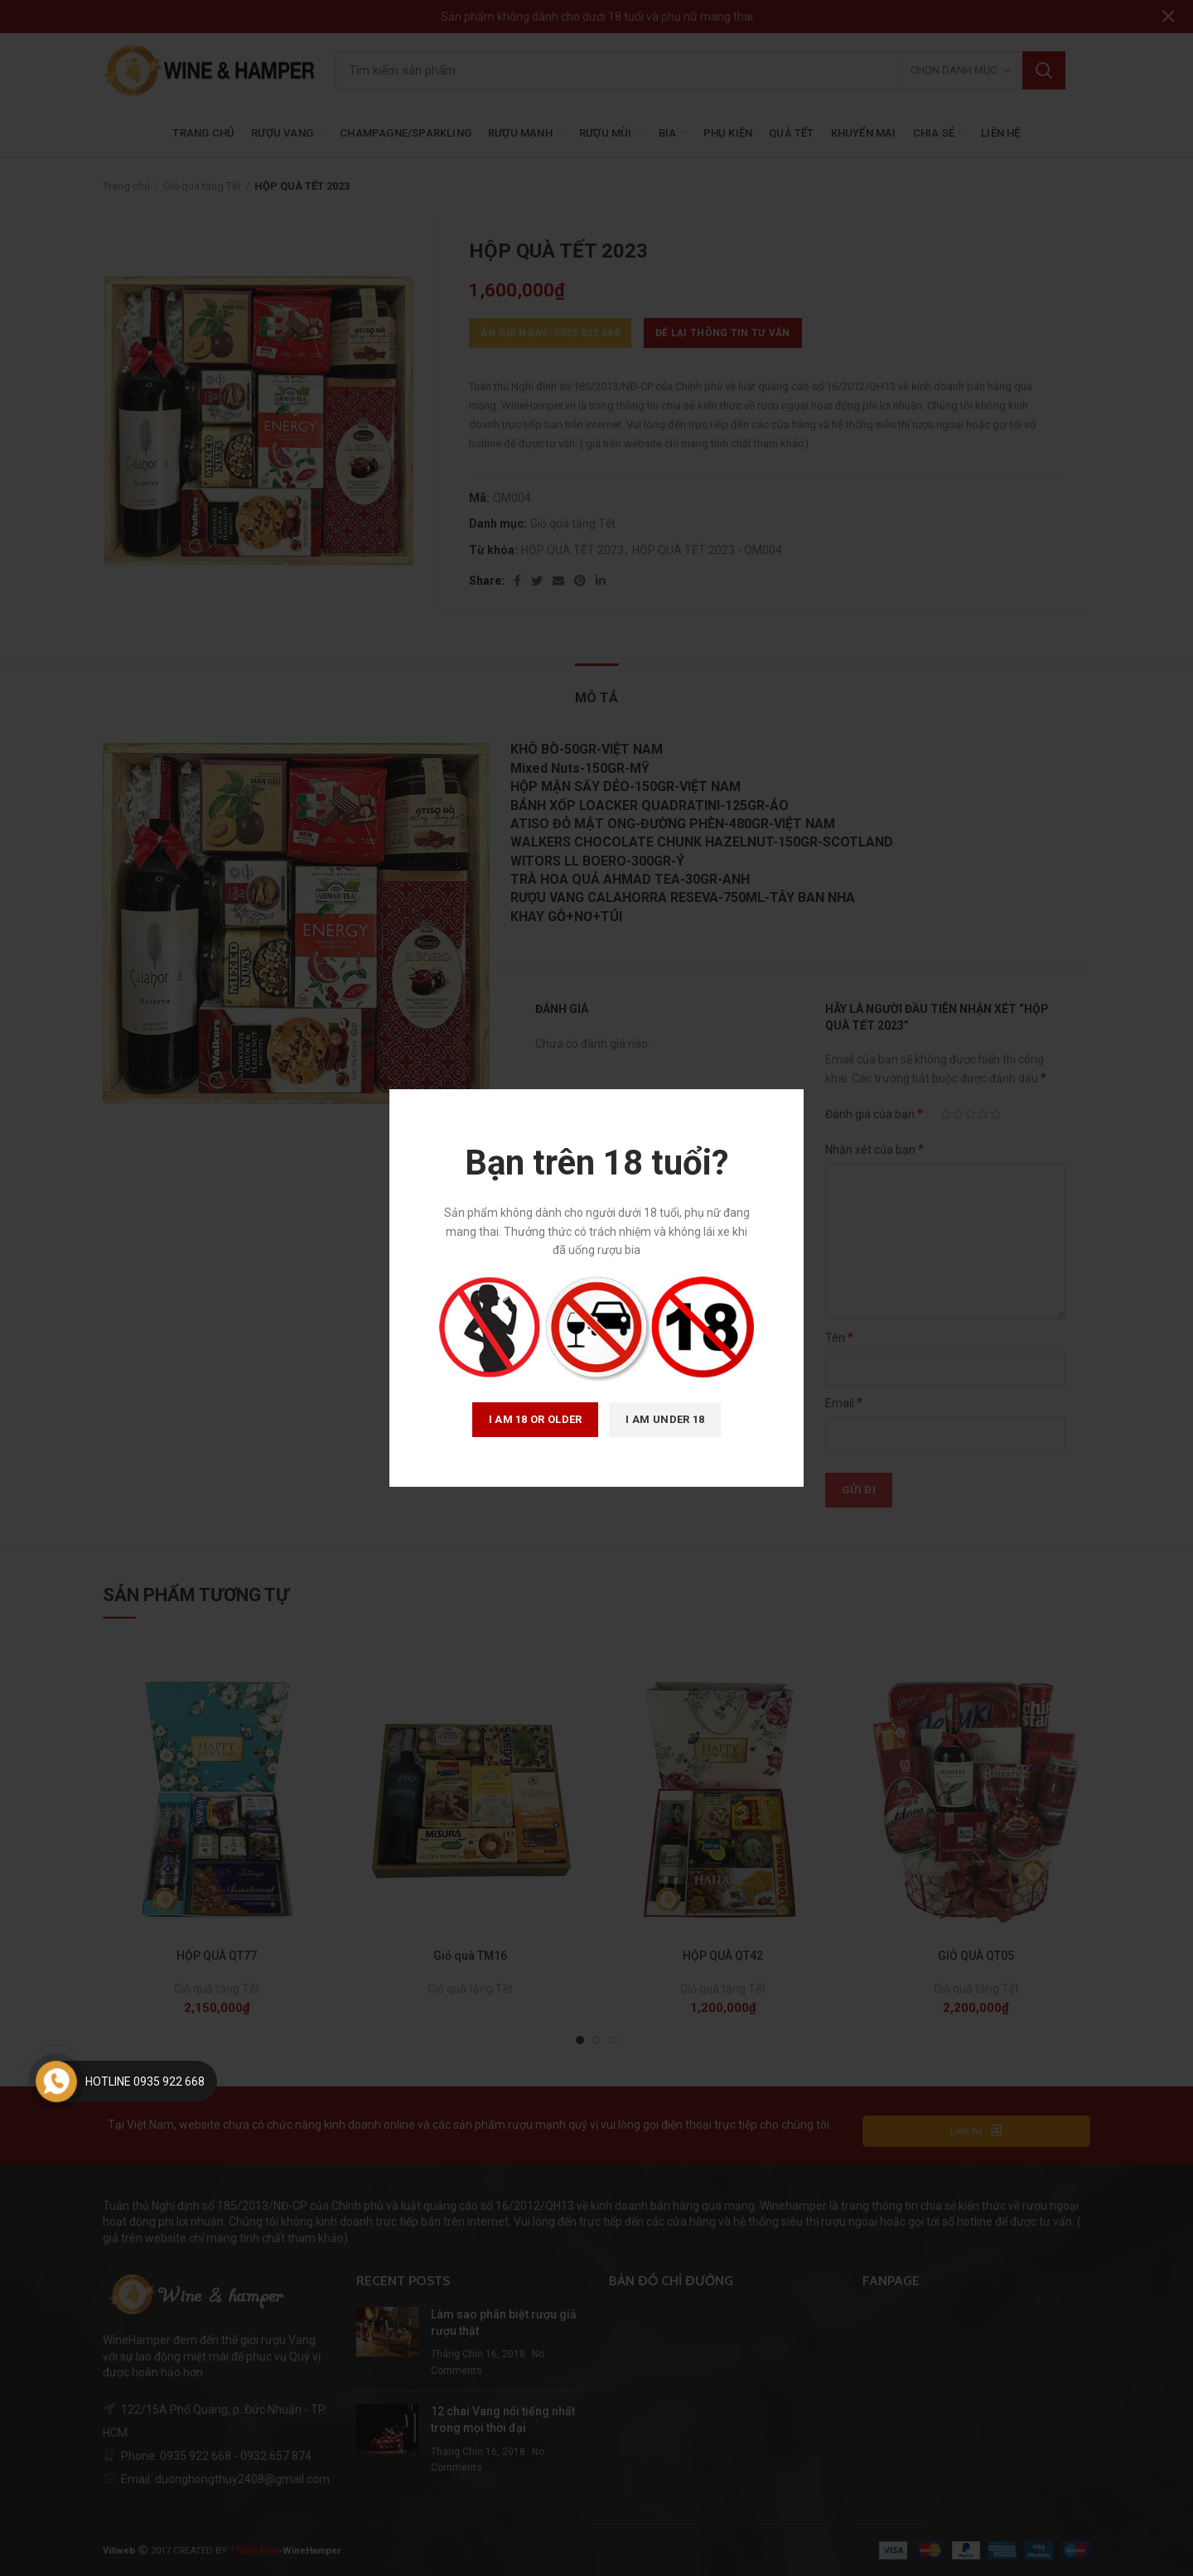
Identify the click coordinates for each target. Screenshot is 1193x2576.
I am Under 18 (664, 1419)
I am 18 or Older (535, 1419)
